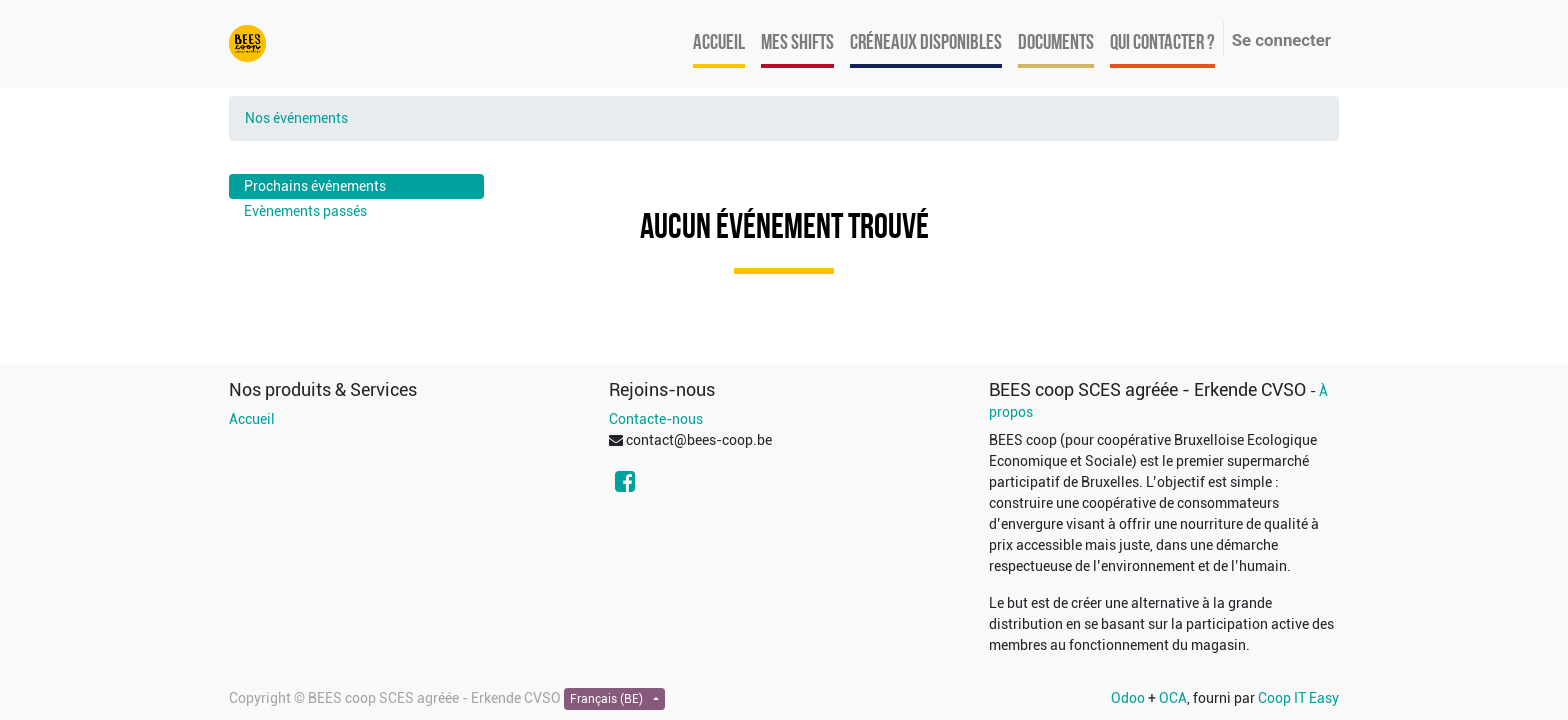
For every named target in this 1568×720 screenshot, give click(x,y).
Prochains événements (315, 186)
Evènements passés (305, 211)
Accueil (252, 419)
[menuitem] (719, 44)
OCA (1173, 698)
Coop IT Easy (1298, 698)
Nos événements (296, 118)
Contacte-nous (656, 419)
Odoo (1128, 698)
